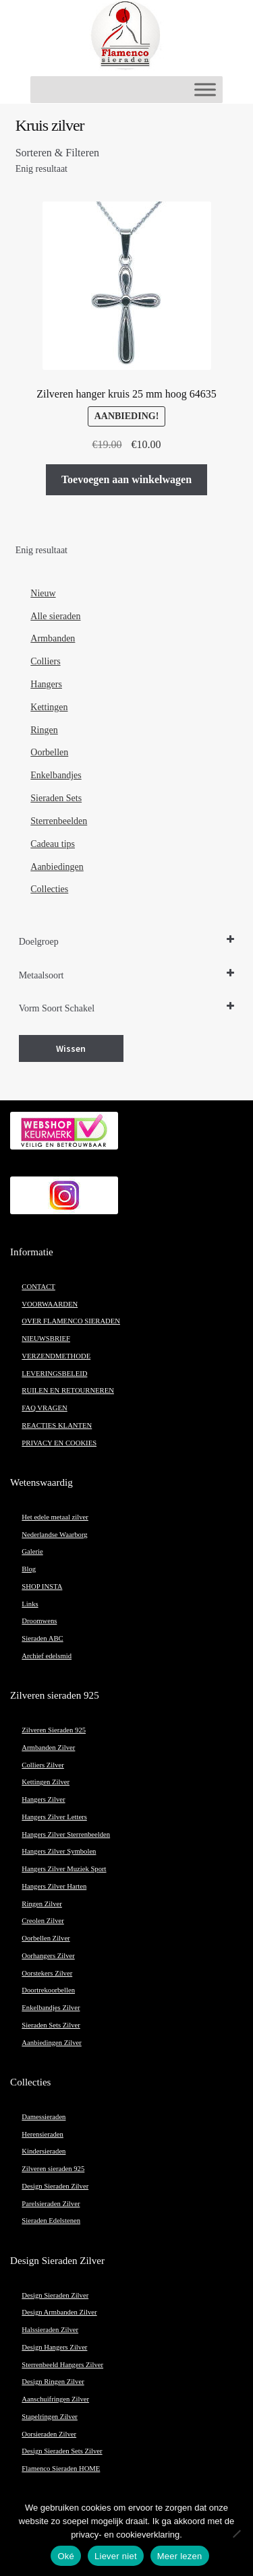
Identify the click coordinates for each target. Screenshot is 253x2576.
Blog (29, 1569)
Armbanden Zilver (48, 1747)
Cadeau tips (52, 844)
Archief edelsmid (47, 1656)
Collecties (49, 889)
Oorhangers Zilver (48, 1955)
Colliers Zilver (42, 1765)
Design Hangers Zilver (54, 2347)
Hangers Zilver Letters (54, 1817)
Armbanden (52, 638)
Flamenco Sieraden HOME (61, 2468)
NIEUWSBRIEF (46, 1338)
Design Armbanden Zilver (59, 2312)
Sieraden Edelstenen (51, 2220)
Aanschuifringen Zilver (55, 2399)
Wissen (71, 1048)
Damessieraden (43, 2117)
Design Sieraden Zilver (55, 2186)
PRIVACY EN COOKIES (59, 1443)
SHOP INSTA (42, 1586)
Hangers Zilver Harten (54, 1886)
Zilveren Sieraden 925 (54, 1730)
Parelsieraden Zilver (51, 2203)
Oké (65, 2556)
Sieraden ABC (42, 1638)
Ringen (43, 730)
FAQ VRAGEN (44, 1408)
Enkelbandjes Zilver (51, 2007)
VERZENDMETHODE (56, 1356)
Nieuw (42, 593)
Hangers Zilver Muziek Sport (64, 1869)
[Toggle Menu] (205, 89)
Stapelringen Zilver (50, 2416)
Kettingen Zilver (45, 1782)
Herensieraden (42, 2134)
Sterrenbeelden (58, 821)
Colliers (45, 661)
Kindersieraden (43, 2151)
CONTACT (38, 1286)
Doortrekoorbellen (48, 1990)
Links (30, 1604)
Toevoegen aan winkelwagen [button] (126, 479)
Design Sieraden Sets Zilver (62, 2451)
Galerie (32, 1551)
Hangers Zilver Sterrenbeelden (66, 1834)
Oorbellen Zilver (45, 1938)
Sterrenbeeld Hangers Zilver (62, 2364)
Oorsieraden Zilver (49, 2434)
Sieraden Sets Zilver (51, 2025)
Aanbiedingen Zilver (51, 2042)
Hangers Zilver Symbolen (59, 1851)
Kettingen (48, 707)
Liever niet (115, 2556)
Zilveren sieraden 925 (53, 2168)
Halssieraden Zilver (50, 2329)
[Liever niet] (236, 2533)
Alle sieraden (55, 616)
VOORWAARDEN (50, 1304)
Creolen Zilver (42, 1920)
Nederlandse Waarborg (54, 1534)
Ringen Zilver (41, 1904)
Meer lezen (179, 2556)
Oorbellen (49, 752)
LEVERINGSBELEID (54, 1373)
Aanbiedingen (57, 867)
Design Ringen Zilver (53, 2381)
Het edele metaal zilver (55, 1517)
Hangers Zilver (43, 1799)
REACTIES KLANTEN (57, 1425)
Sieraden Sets (56, 798)
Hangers (46, 684)
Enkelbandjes (55, 775)
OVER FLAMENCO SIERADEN (71, 1321)
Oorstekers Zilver (47, 1973)
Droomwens (39, 1621)
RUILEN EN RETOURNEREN (68, 1390)
